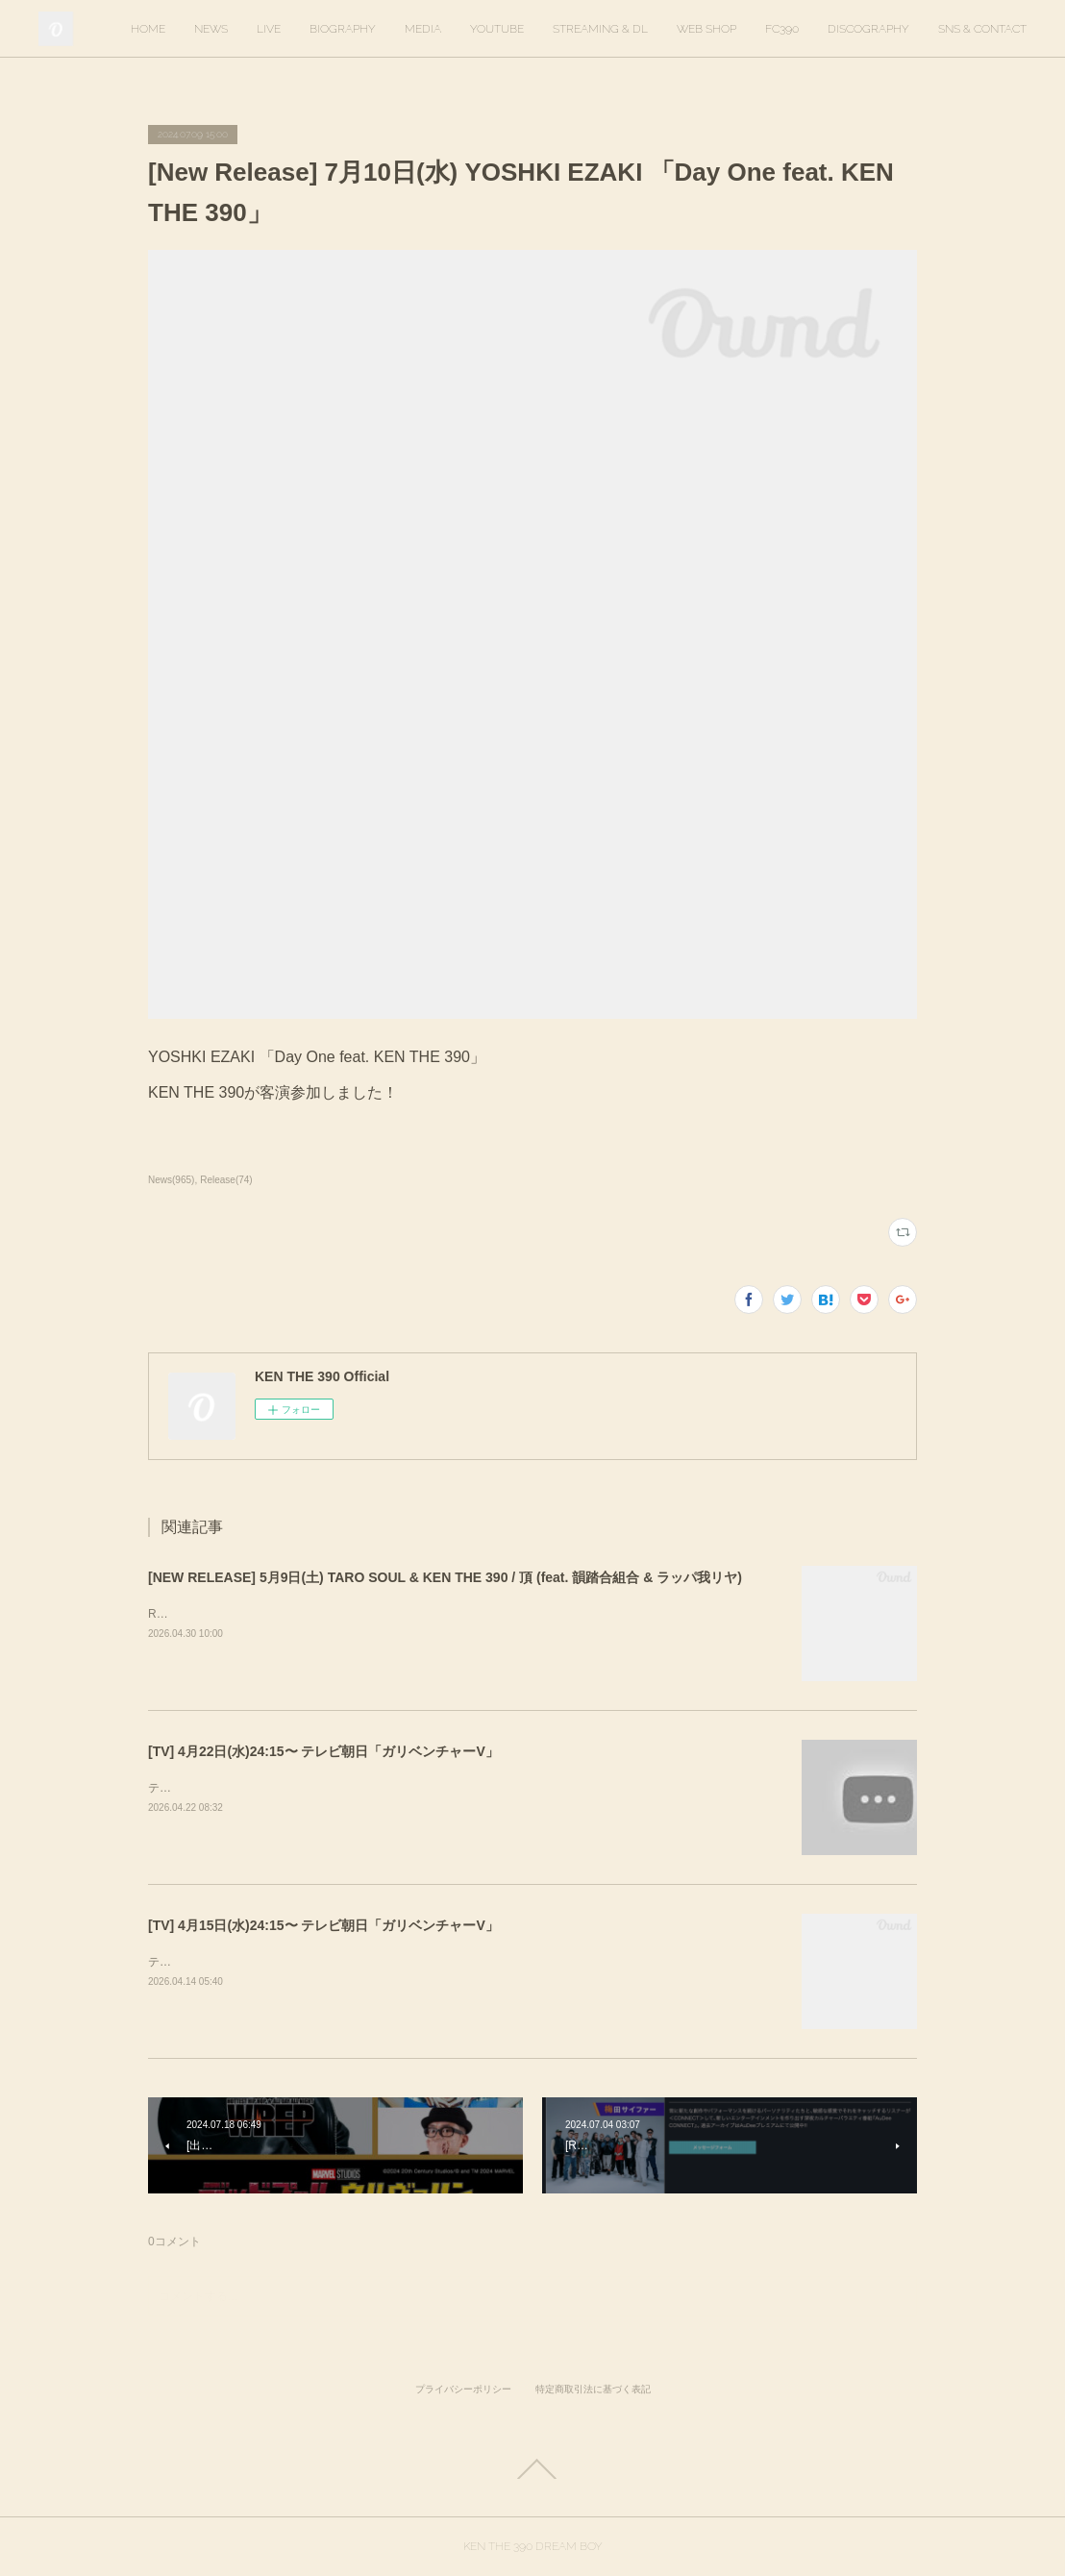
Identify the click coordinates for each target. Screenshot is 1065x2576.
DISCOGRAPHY (868, 29)
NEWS (211, 29)
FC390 (782, 29)
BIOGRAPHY (343, 29)
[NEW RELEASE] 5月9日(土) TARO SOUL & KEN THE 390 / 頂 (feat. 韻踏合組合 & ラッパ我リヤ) (445, 1577)
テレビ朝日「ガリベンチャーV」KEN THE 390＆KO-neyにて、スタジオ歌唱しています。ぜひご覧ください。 (432, 1788)
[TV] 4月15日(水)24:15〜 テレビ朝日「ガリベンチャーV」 (323, 1925)
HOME (148, 29)
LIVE (269, 29)
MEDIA (423, 29)
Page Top (532, 2469)
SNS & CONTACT (982, 29)
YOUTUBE (497, 29)
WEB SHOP (706, 29)
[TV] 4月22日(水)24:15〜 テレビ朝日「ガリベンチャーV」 (323, 1751)
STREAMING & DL (600, 29)
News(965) (171, 1180)
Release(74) (226, 1180)
